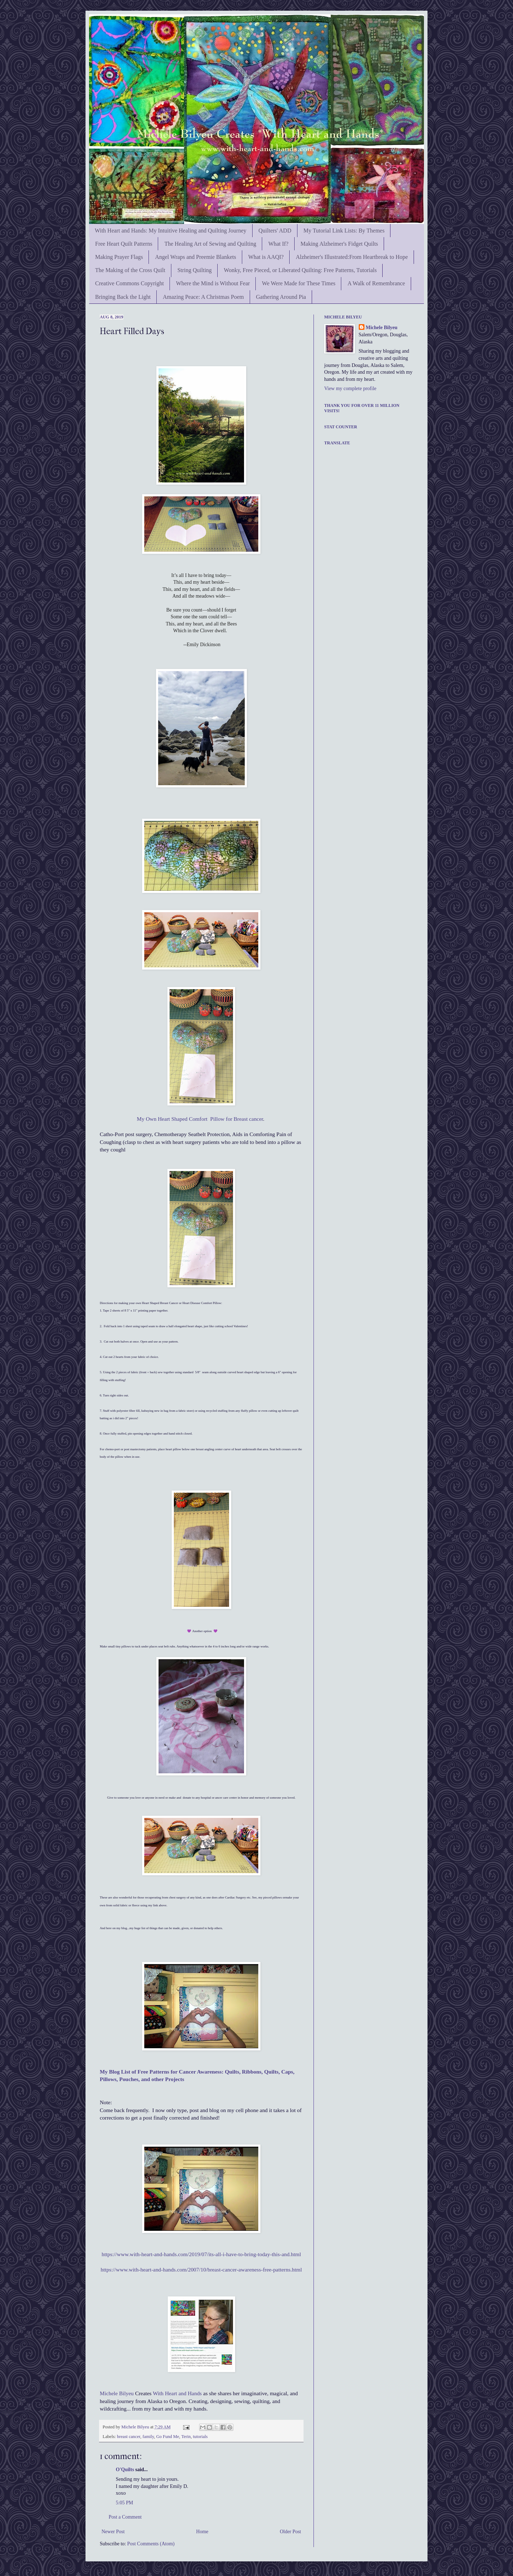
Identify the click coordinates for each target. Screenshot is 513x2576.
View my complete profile (350, 388)
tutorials (200, 2436)
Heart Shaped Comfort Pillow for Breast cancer (209, 1119)
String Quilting (194, 270)
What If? (278, 244)
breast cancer (128, 2436)
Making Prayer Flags (119, 257)
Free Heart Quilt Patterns (123, 244)
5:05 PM (124, 2502)
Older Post (290, 2531)
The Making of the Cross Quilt (130, 270)
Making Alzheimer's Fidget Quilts (339, 244)
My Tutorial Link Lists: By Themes (344, 231)
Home (202, 2531)
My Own (146, 1119)
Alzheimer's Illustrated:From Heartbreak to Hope (352, 257)
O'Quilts (125, 2469)
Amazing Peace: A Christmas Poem (203, 297)
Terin (186, 2436)
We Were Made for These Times (298, 283)
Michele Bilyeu (117, 2393)
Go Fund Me (167, 2436)
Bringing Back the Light (123, 297)
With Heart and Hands (177, 2393)
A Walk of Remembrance (376, 283)
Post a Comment (125, 2517)
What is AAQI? (266, 257)
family (148, 2436)
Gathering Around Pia (281, 297)
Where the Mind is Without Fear (213, 283)
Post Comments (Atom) (151, 2543)
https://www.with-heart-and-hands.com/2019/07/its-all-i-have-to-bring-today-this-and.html (201, 2254)
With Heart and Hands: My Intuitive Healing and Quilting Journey (171, 231)
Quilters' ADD (275, 231)
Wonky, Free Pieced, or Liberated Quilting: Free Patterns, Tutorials (300, 270)
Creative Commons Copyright (129, 283)
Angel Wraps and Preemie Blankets (195, 257)
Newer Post (113, 2531)
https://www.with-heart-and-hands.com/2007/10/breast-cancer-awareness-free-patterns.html (201, 2269)
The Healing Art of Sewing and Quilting (210, 244)
